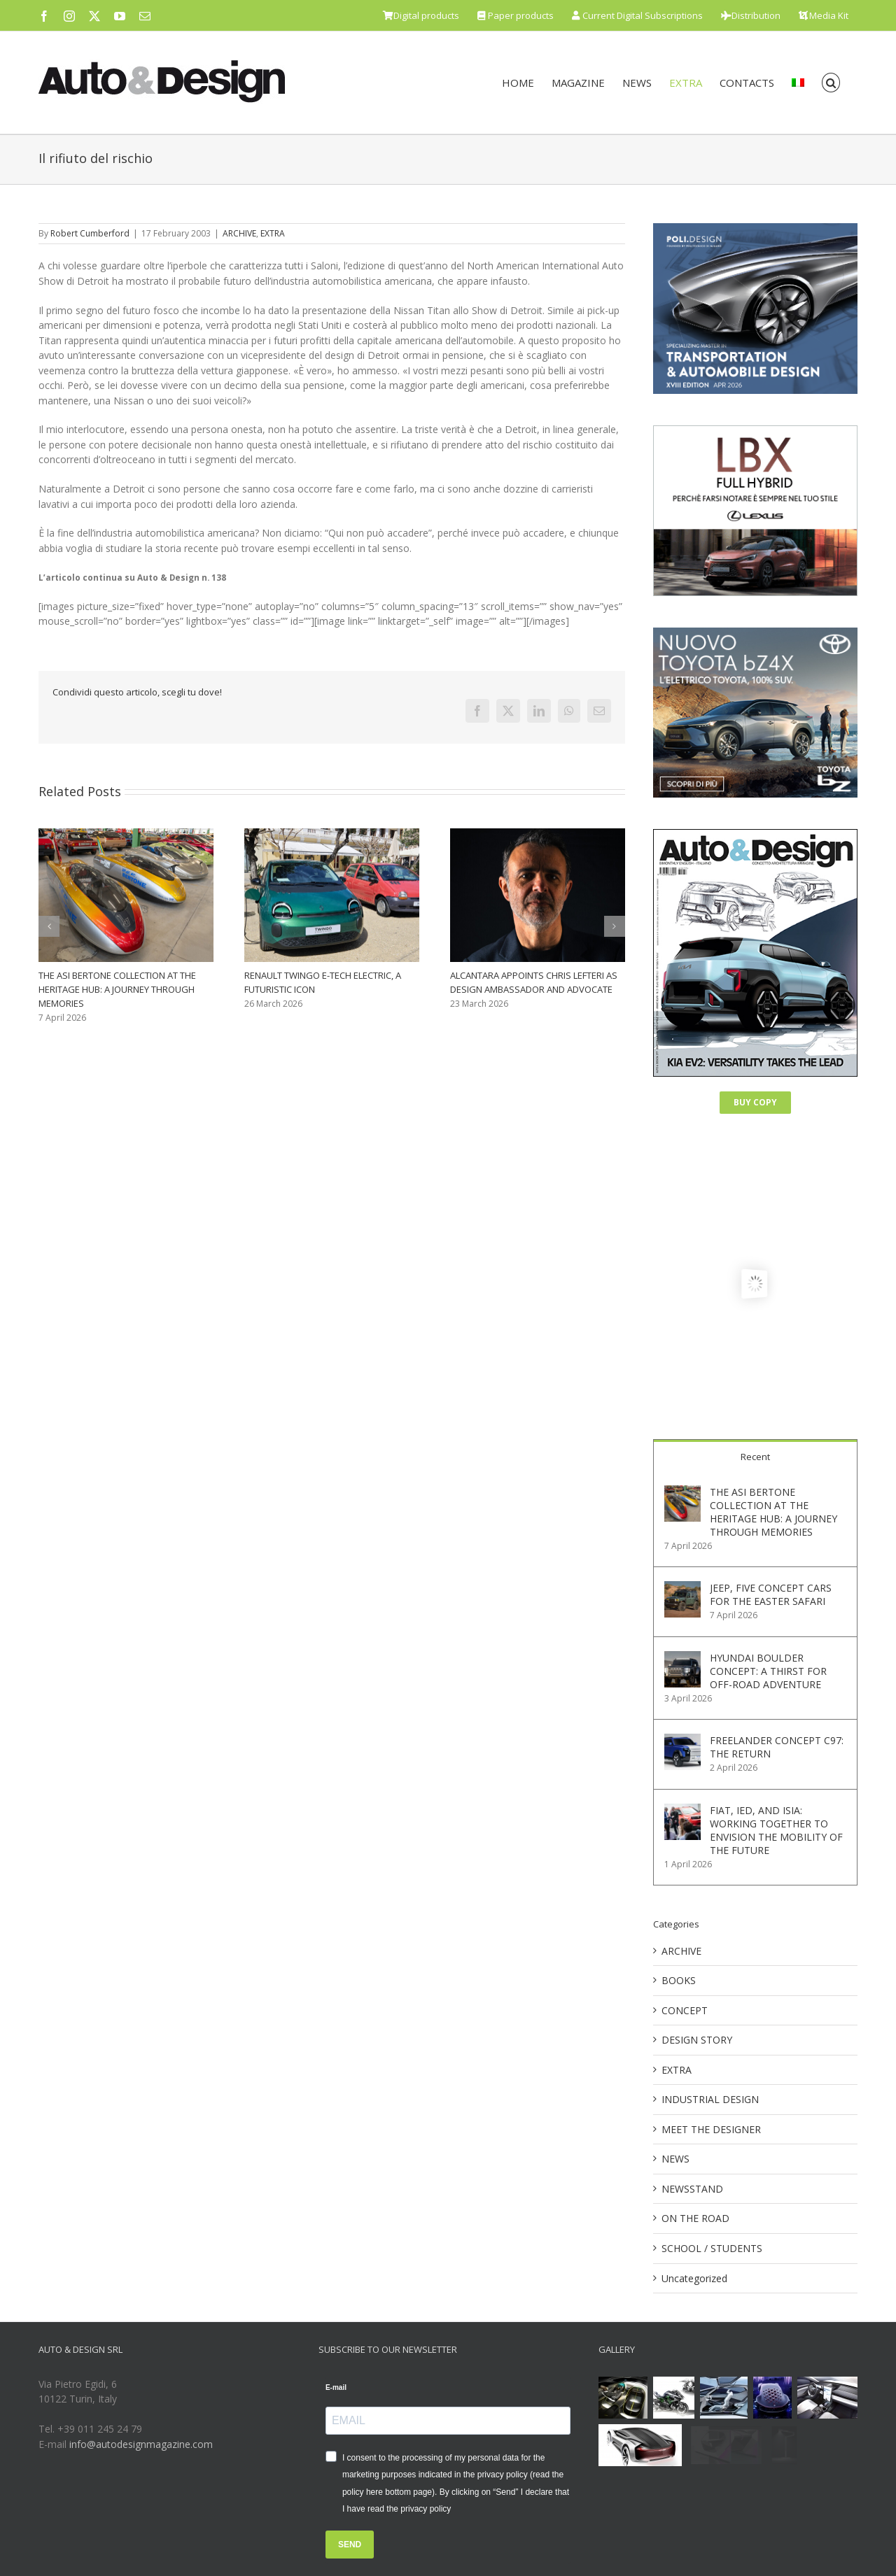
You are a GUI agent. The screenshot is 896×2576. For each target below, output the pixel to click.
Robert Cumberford (90, 233)
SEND (349, 2544)
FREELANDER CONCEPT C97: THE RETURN (777, 1747)
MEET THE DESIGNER (711, 2129)
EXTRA (272, 233)
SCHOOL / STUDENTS (712, 2248)
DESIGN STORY (697, 2039)
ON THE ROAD (695, 2218)
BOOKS (679, 1980)
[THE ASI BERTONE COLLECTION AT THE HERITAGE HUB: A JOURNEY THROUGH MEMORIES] (682, 1492)
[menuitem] (798, 82)
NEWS (676, 2158)
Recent (755, 1456)
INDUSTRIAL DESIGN (710, 2099)
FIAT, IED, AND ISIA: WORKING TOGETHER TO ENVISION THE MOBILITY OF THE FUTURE (776, 1830)
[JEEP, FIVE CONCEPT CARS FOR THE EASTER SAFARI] (682, 1588)
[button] (831, 82)
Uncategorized (694, 2278)
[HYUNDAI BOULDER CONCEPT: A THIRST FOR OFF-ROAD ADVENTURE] (682, 1658)
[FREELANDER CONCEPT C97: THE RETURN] (682, 1741)
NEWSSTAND (692, 2188)
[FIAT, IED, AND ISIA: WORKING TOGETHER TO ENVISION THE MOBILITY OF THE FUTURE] (682, 1811)
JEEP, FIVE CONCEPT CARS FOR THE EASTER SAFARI (771, 1594)
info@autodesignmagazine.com (141, 2444)
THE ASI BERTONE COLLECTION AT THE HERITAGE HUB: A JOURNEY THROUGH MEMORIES (117, 989)
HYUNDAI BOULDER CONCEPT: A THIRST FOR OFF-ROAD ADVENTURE (768, 1671)
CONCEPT (685, 2010)
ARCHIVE (239, 233)
